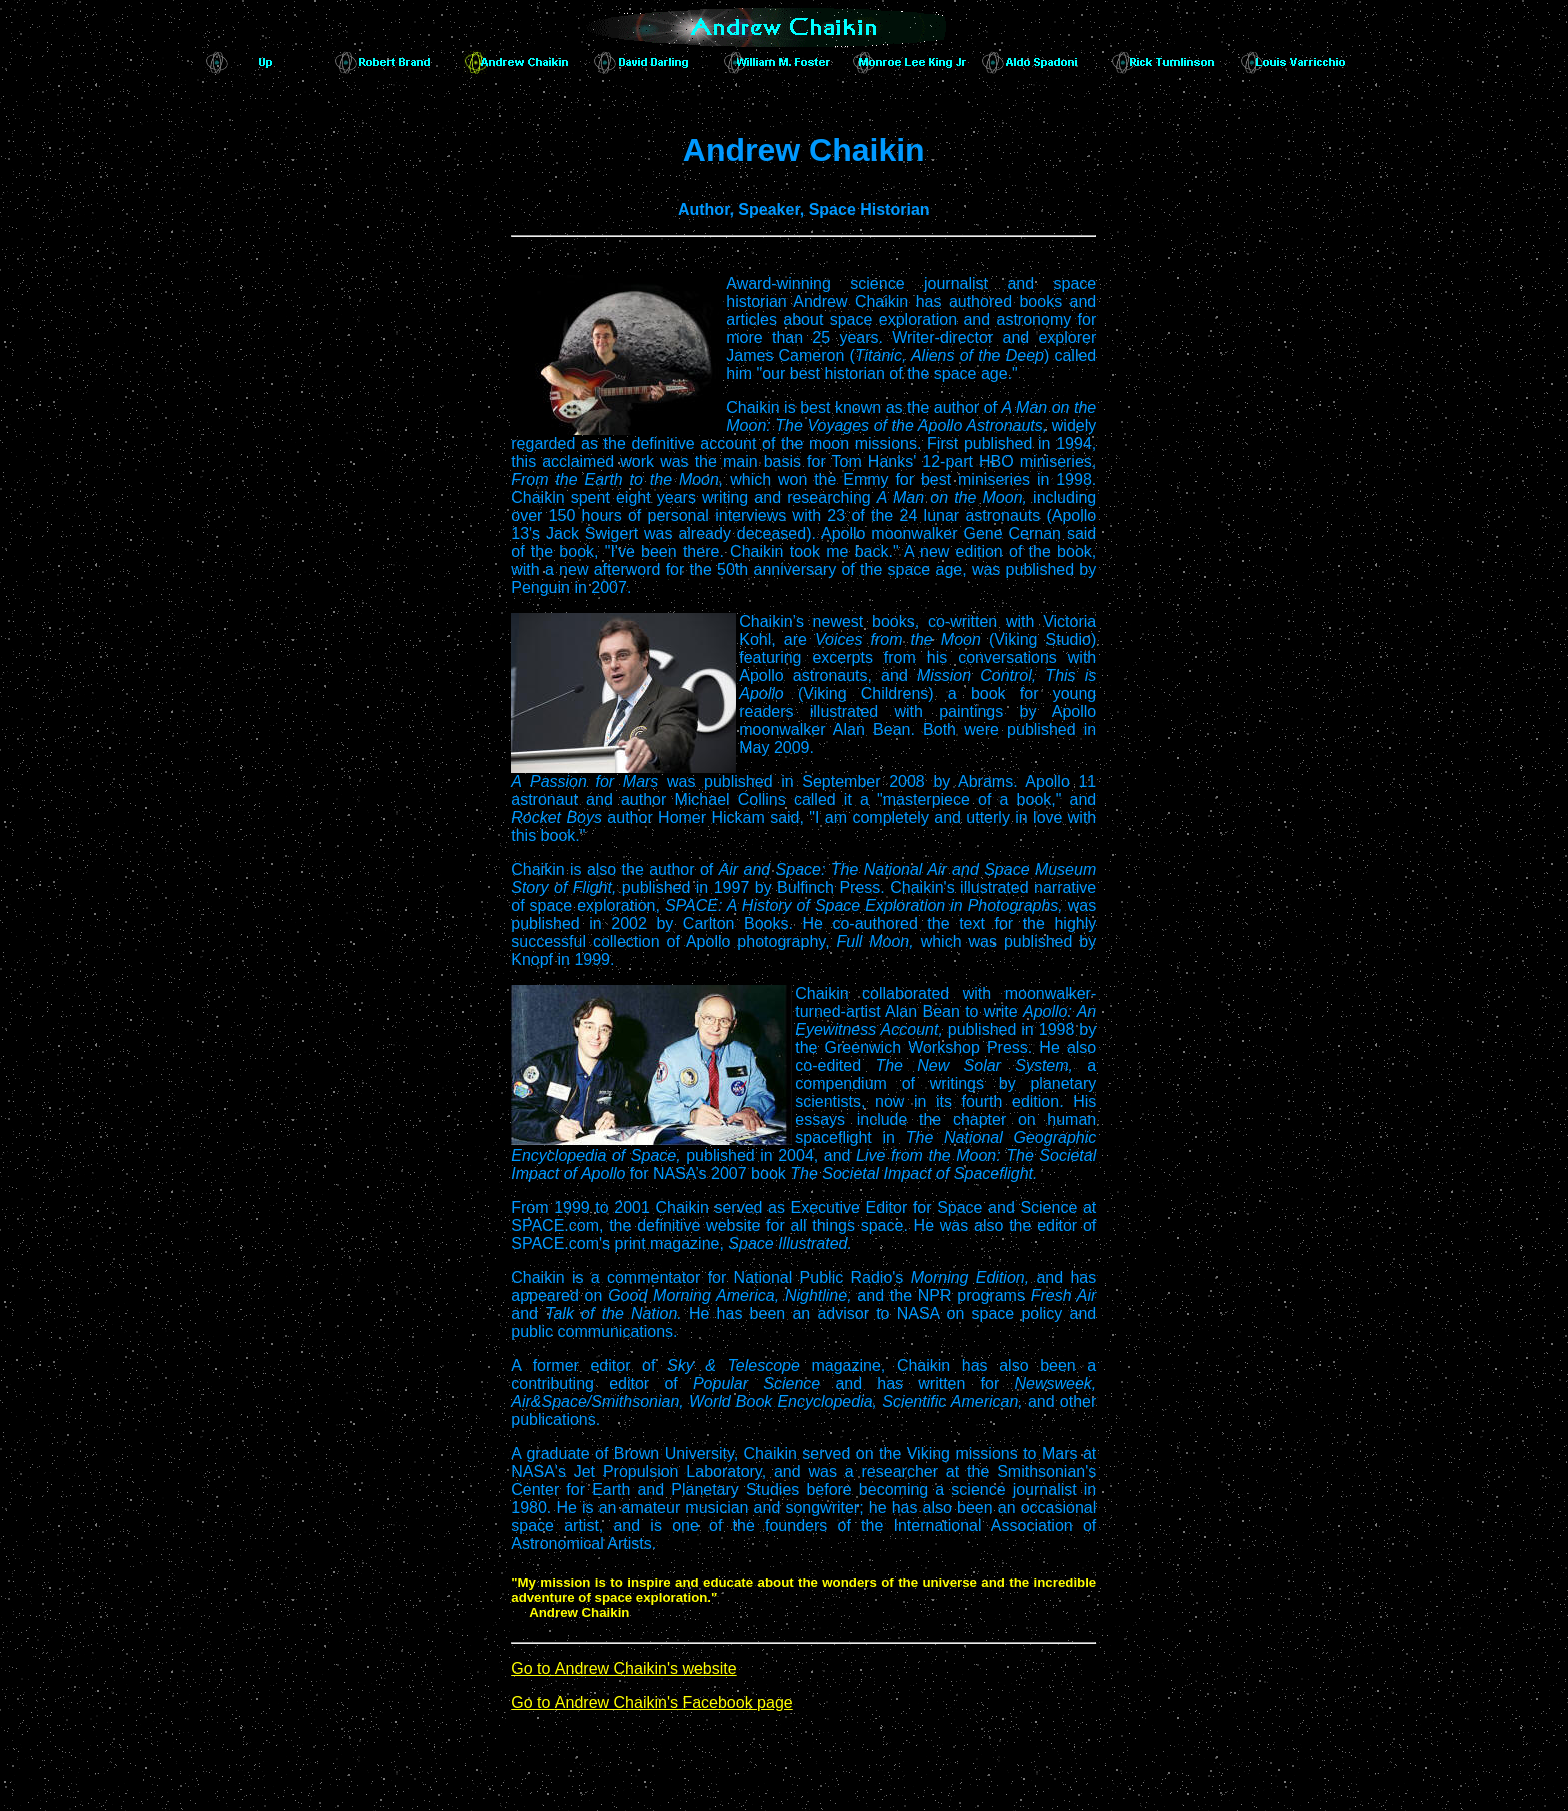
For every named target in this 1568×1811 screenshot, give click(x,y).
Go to (623, 1668)
